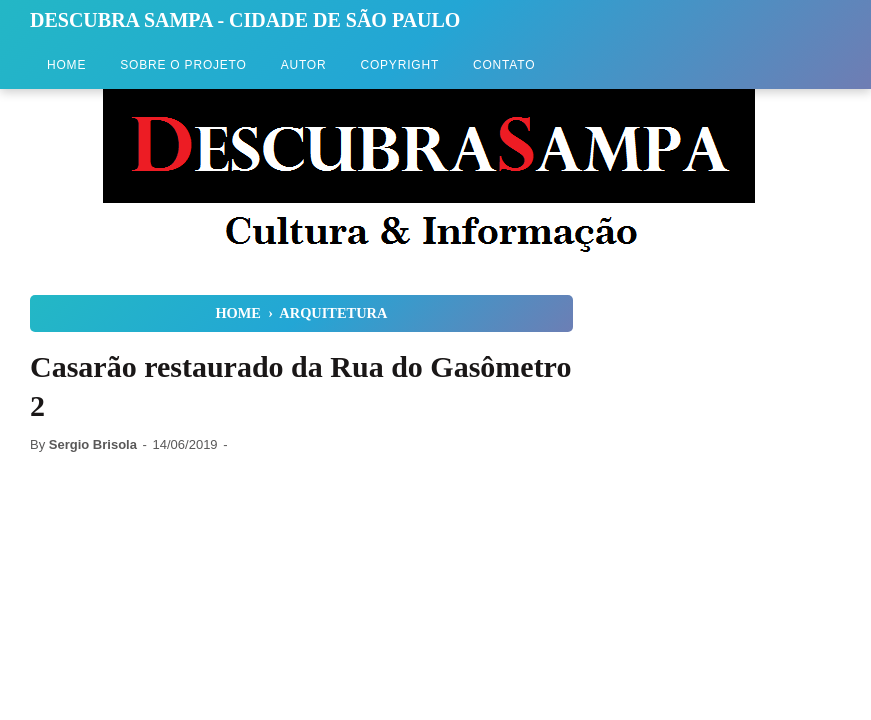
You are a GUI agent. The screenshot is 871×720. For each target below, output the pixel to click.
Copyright (399, 65)
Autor (304, 65)
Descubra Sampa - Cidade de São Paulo (245, 20)
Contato (504, 65)
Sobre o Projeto (183, 65)
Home (66, 65)
